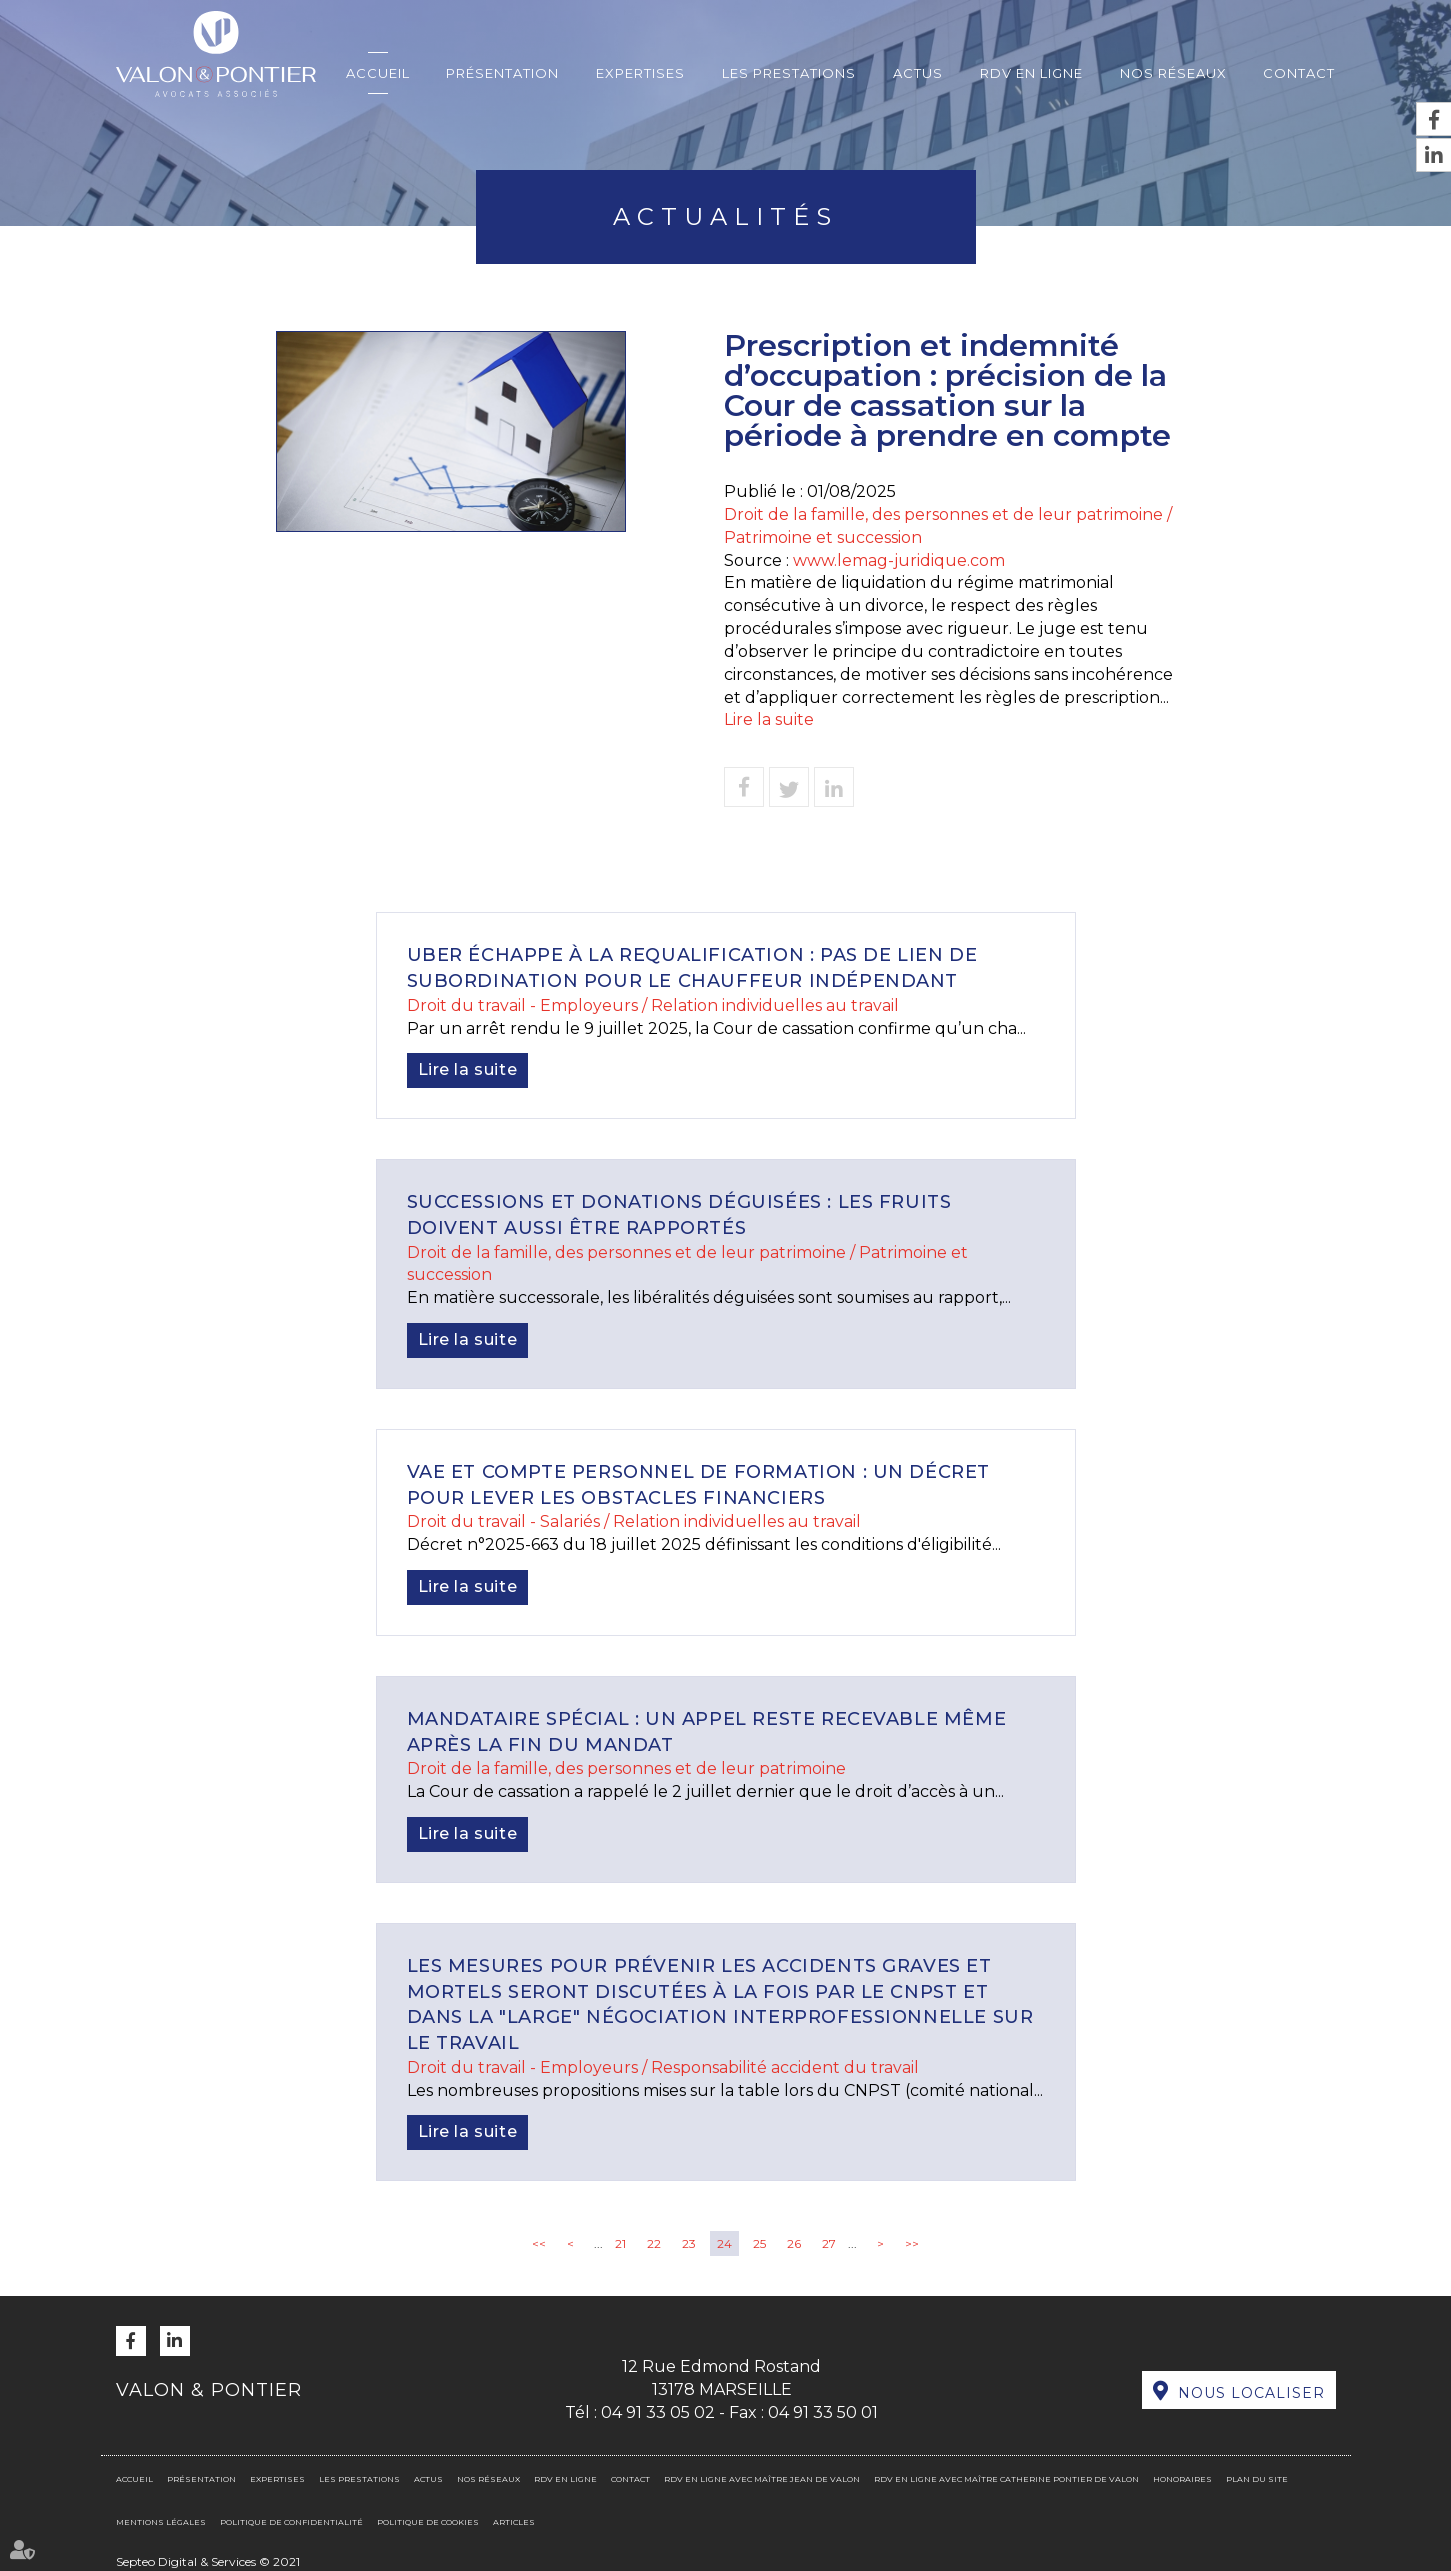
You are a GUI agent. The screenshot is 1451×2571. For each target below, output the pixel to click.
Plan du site (1257, 2479)
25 (759, 2243)
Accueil (378, 73)
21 (620, 2243)
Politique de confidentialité (291, 2522)
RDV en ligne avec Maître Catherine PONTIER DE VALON (1006, 2479)
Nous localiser (1251, 2393)
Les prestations (789, 73)
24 (724, 2243)
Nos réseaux (1173, 73)
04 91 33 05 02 (658, 2412)
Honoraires (1182, 2479)
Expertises (640, 73)
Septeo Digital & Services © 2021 (208, 2561)
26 (794, 2243)
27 (829, 2243)
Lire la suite (769, 719)
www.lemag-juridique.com (899, 560)
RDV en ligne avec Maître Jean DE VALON (762, 2479)
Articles (514, 2522)
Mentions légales (161, 2522)
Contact (1299, 73)
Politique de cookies (428, 2522)
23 (689, 2243)
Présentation (502, 73)
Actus (918, 73)
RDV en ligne (1031, 73)
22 (654, 2243)
